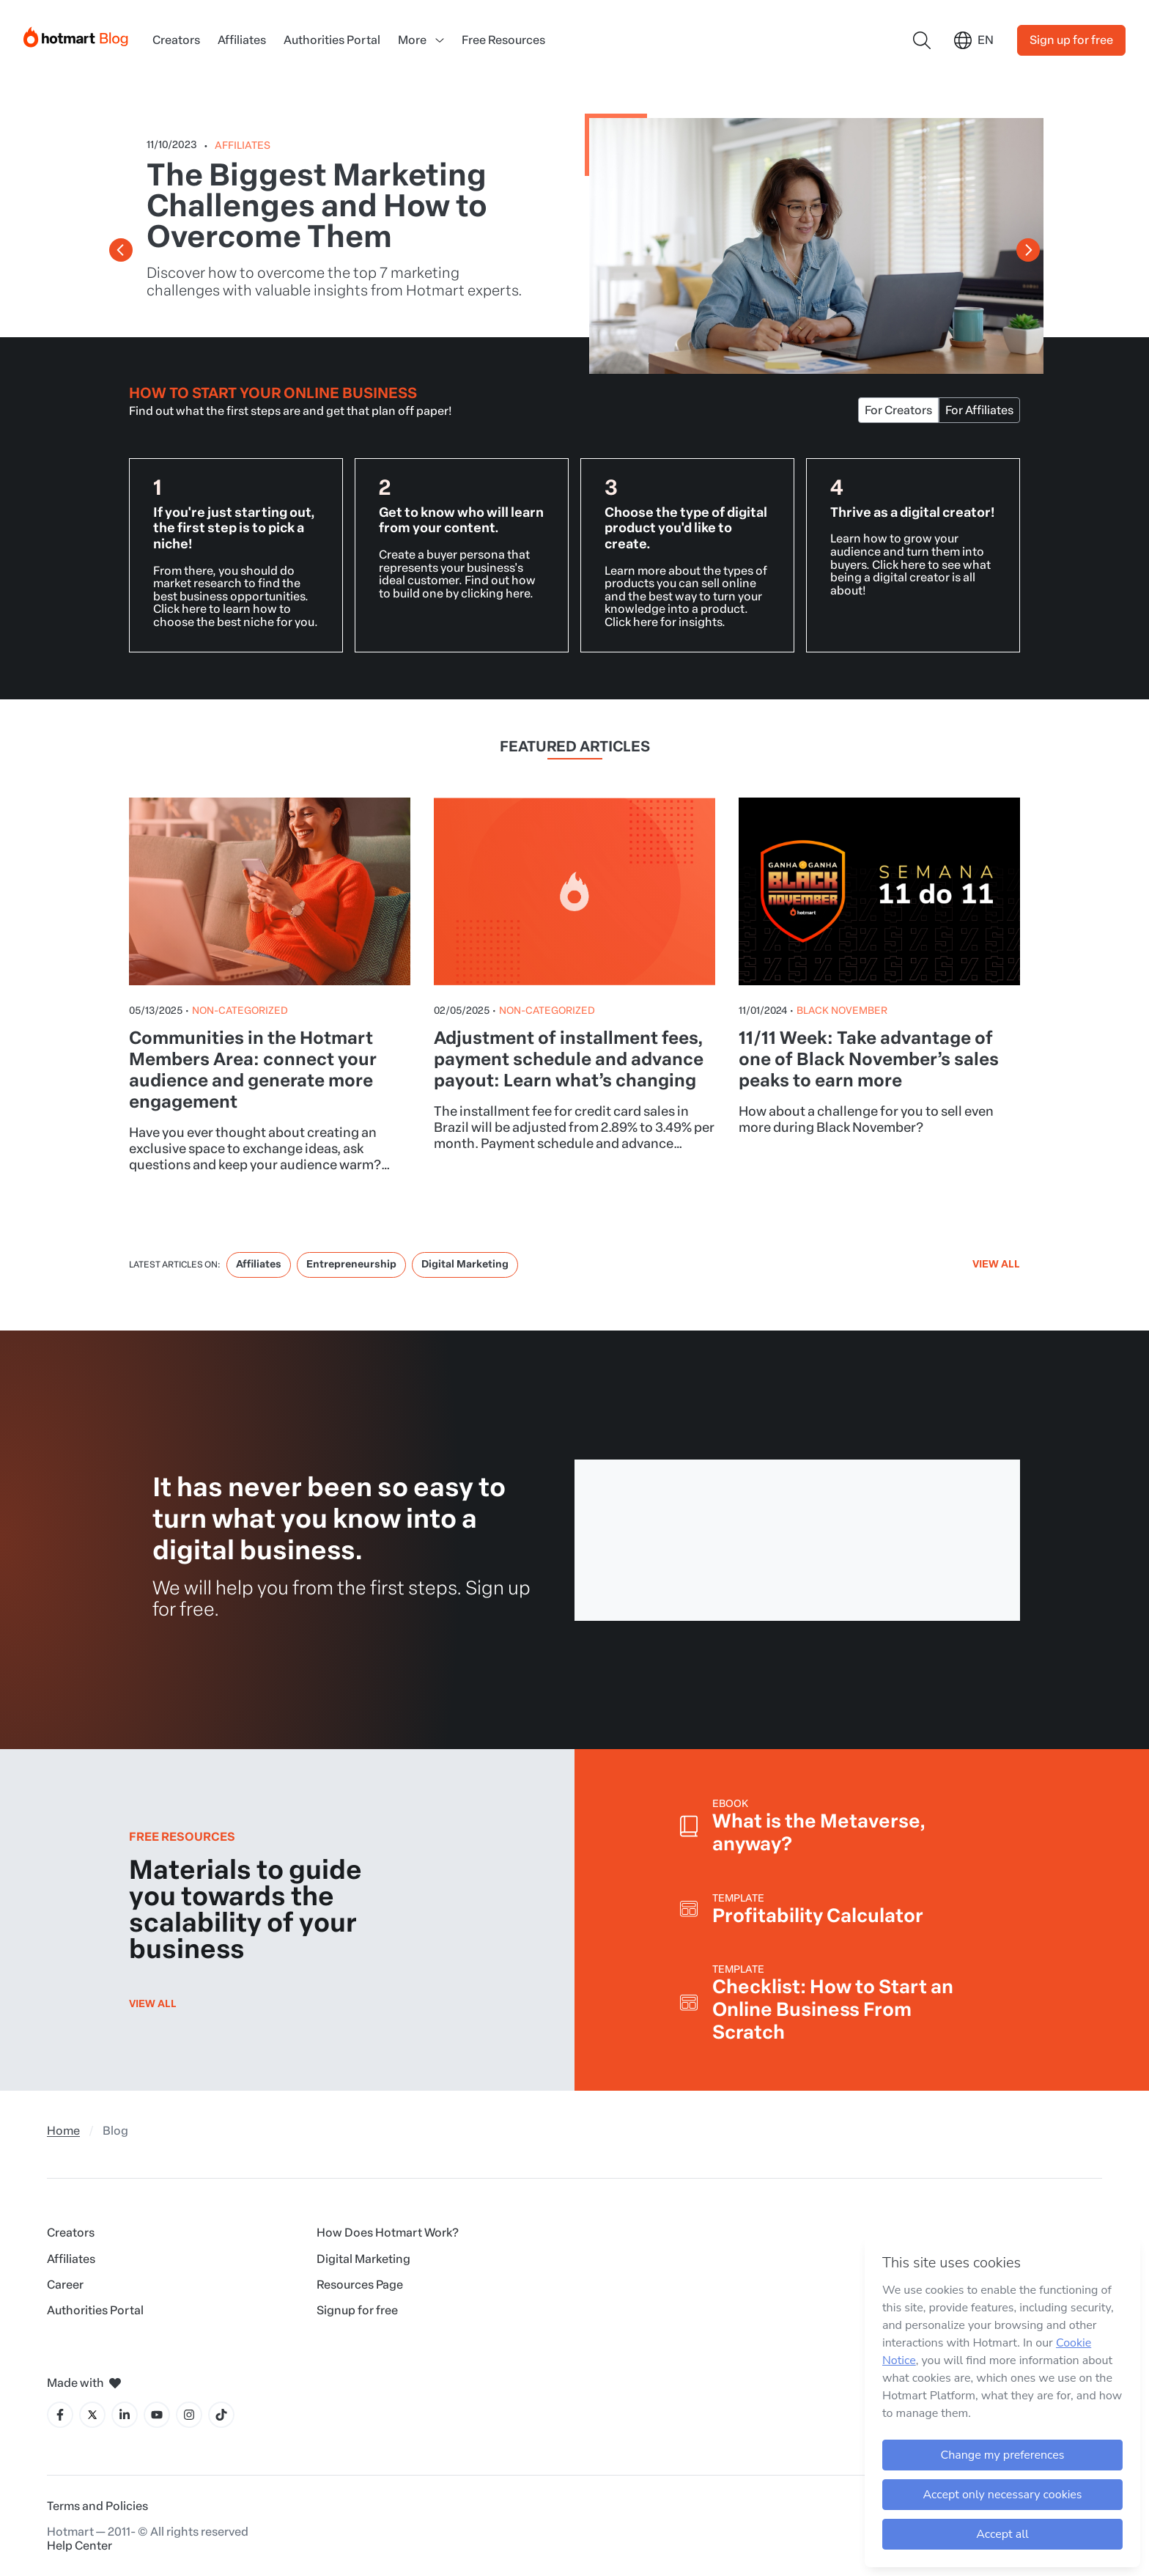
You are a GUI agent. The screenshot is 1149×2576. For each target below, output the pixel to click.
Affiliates (242, 40)
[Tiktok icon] (221, 2415)
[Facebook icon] (60, 2415)
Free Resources (503, 40)
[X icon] (92, 2415)
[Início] (76, 34)
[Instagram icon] (189, 2415)
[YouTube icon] (157, 2415)
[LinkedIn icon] (124, 2415)
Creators (176, 40)
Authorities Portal (332, 40)
